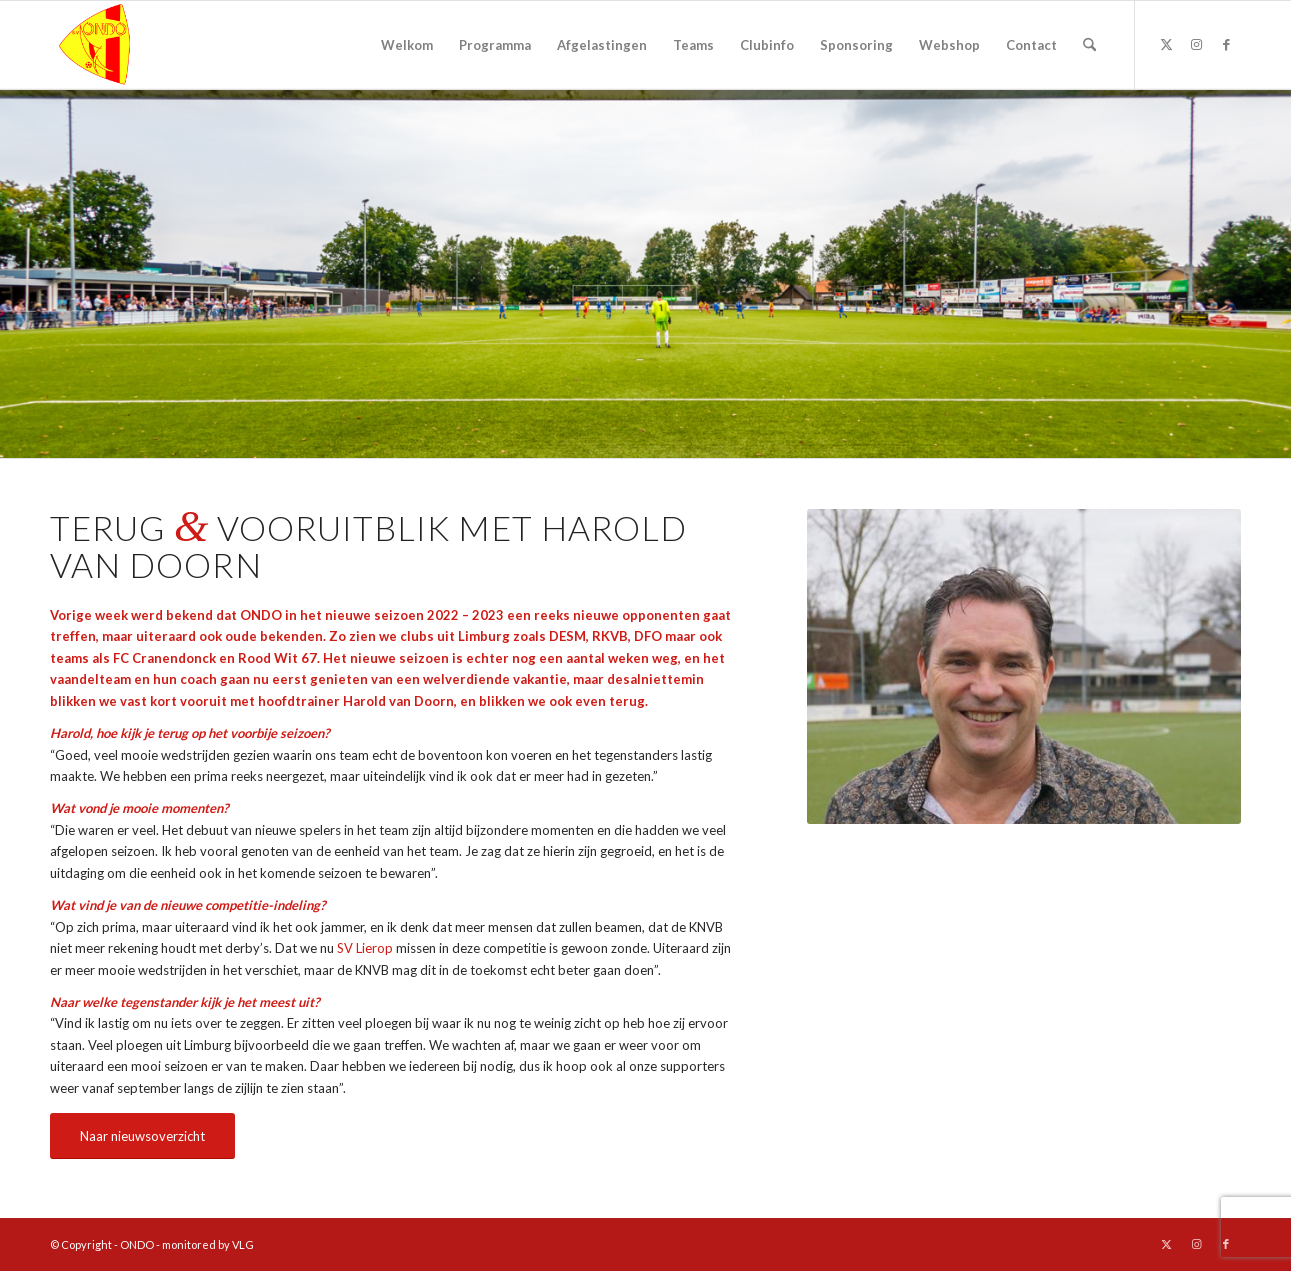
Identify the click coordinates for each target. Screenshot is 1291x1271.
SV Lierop (365, 948)
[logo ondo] (146, 45)
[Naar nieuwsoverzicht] (142, 1136)
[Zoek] (1089, 45)
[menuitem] (407, 45)
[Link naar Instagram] (1196, 44)
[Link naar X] (1166, 44)
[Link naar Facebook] (1226, 44)
